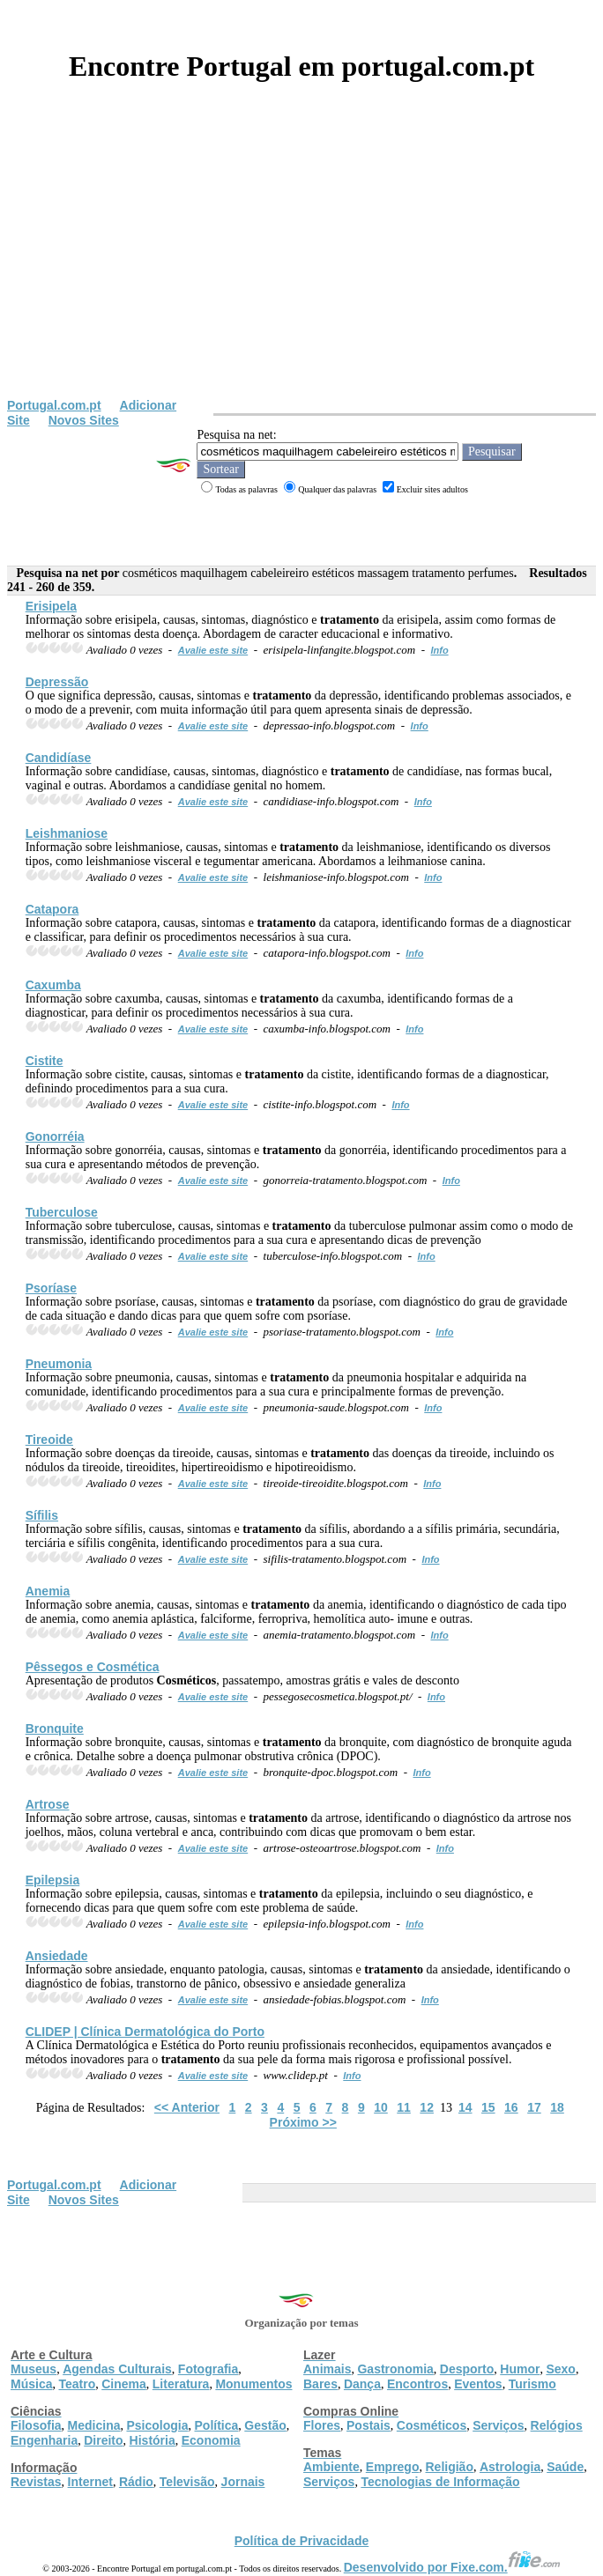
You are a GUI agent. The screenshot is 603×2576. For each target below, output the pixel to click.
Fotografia (208, 2369)
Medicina (94, 2425)
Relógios (557, 2425)
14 (465, 2107)
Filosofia (36, 2425)
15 (488, 2107)
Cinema (123, 2384)
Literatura (181, 2384)
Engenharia (44, 2440)
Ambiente (331, 2467)
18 (557, 2107)
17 (534, 2107)
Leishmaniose (67, 833)
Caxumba (53, 985)
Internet (90, 2482)
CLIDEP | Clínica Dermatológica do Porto (145, 2032)
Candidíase (59, 758)
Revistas (36, 2482)
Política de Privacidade (301, 2541)
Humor (520, 2369)
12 (427, 2107)
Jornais (243, 2482)
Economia (211, 2440)
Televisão (187, 2482)
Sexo (560, 2369)
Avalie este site (213, 650)
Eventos (478, 2384)
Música (31, 2384)
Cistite (44, 1061)
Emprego (393, 2467)
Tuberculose (62, 1212)
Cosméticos (431, 2425)
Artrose (48, 1804)
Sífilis (42, 1515)
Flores (321, 2425)
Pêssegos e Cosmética (93, 1667)
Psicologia (157, 2425)
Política (217, 2425)
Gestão (265, 2425)
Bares (320, 2384)
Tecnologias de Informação (440, 2482)
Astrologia (510, 2467)
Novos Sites (83, 420)
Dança (362, 2384)
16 (511, 2107)
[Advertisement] (301, 266)
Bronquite (55, 1728)
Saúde (565, 2467)
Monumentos (253, 2384)
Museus (33, 2369)
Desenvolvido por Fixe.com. (452, 2567)
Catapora (52, 909)
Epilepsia (52, 1880)
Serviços (498, 2425)
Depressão (57, 682)
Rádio (136, 2482)
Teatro (76, 2384)
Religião (449, 2467)
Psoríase (51, 1288)
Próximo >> (303, 2122)
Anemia (48, 1591)
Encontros (417, 2384)
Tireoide (49, 1439)
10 (381, 2107)
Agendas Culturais (117, 2369)
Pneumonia (59, 1364)
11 (404, 2107)
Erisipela (51, 606)
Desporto (467, 2369)
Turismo (532, 2384)
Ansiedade (57, 1956)
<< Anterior (187, 2107)
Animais (327, 2369)
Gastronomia (395, 2369)
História (152, 2440)
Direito (103, 2440)
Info (439, 650)
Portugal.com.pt (54, 405)
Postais (368, 2425)
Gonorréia (55, 1136)
